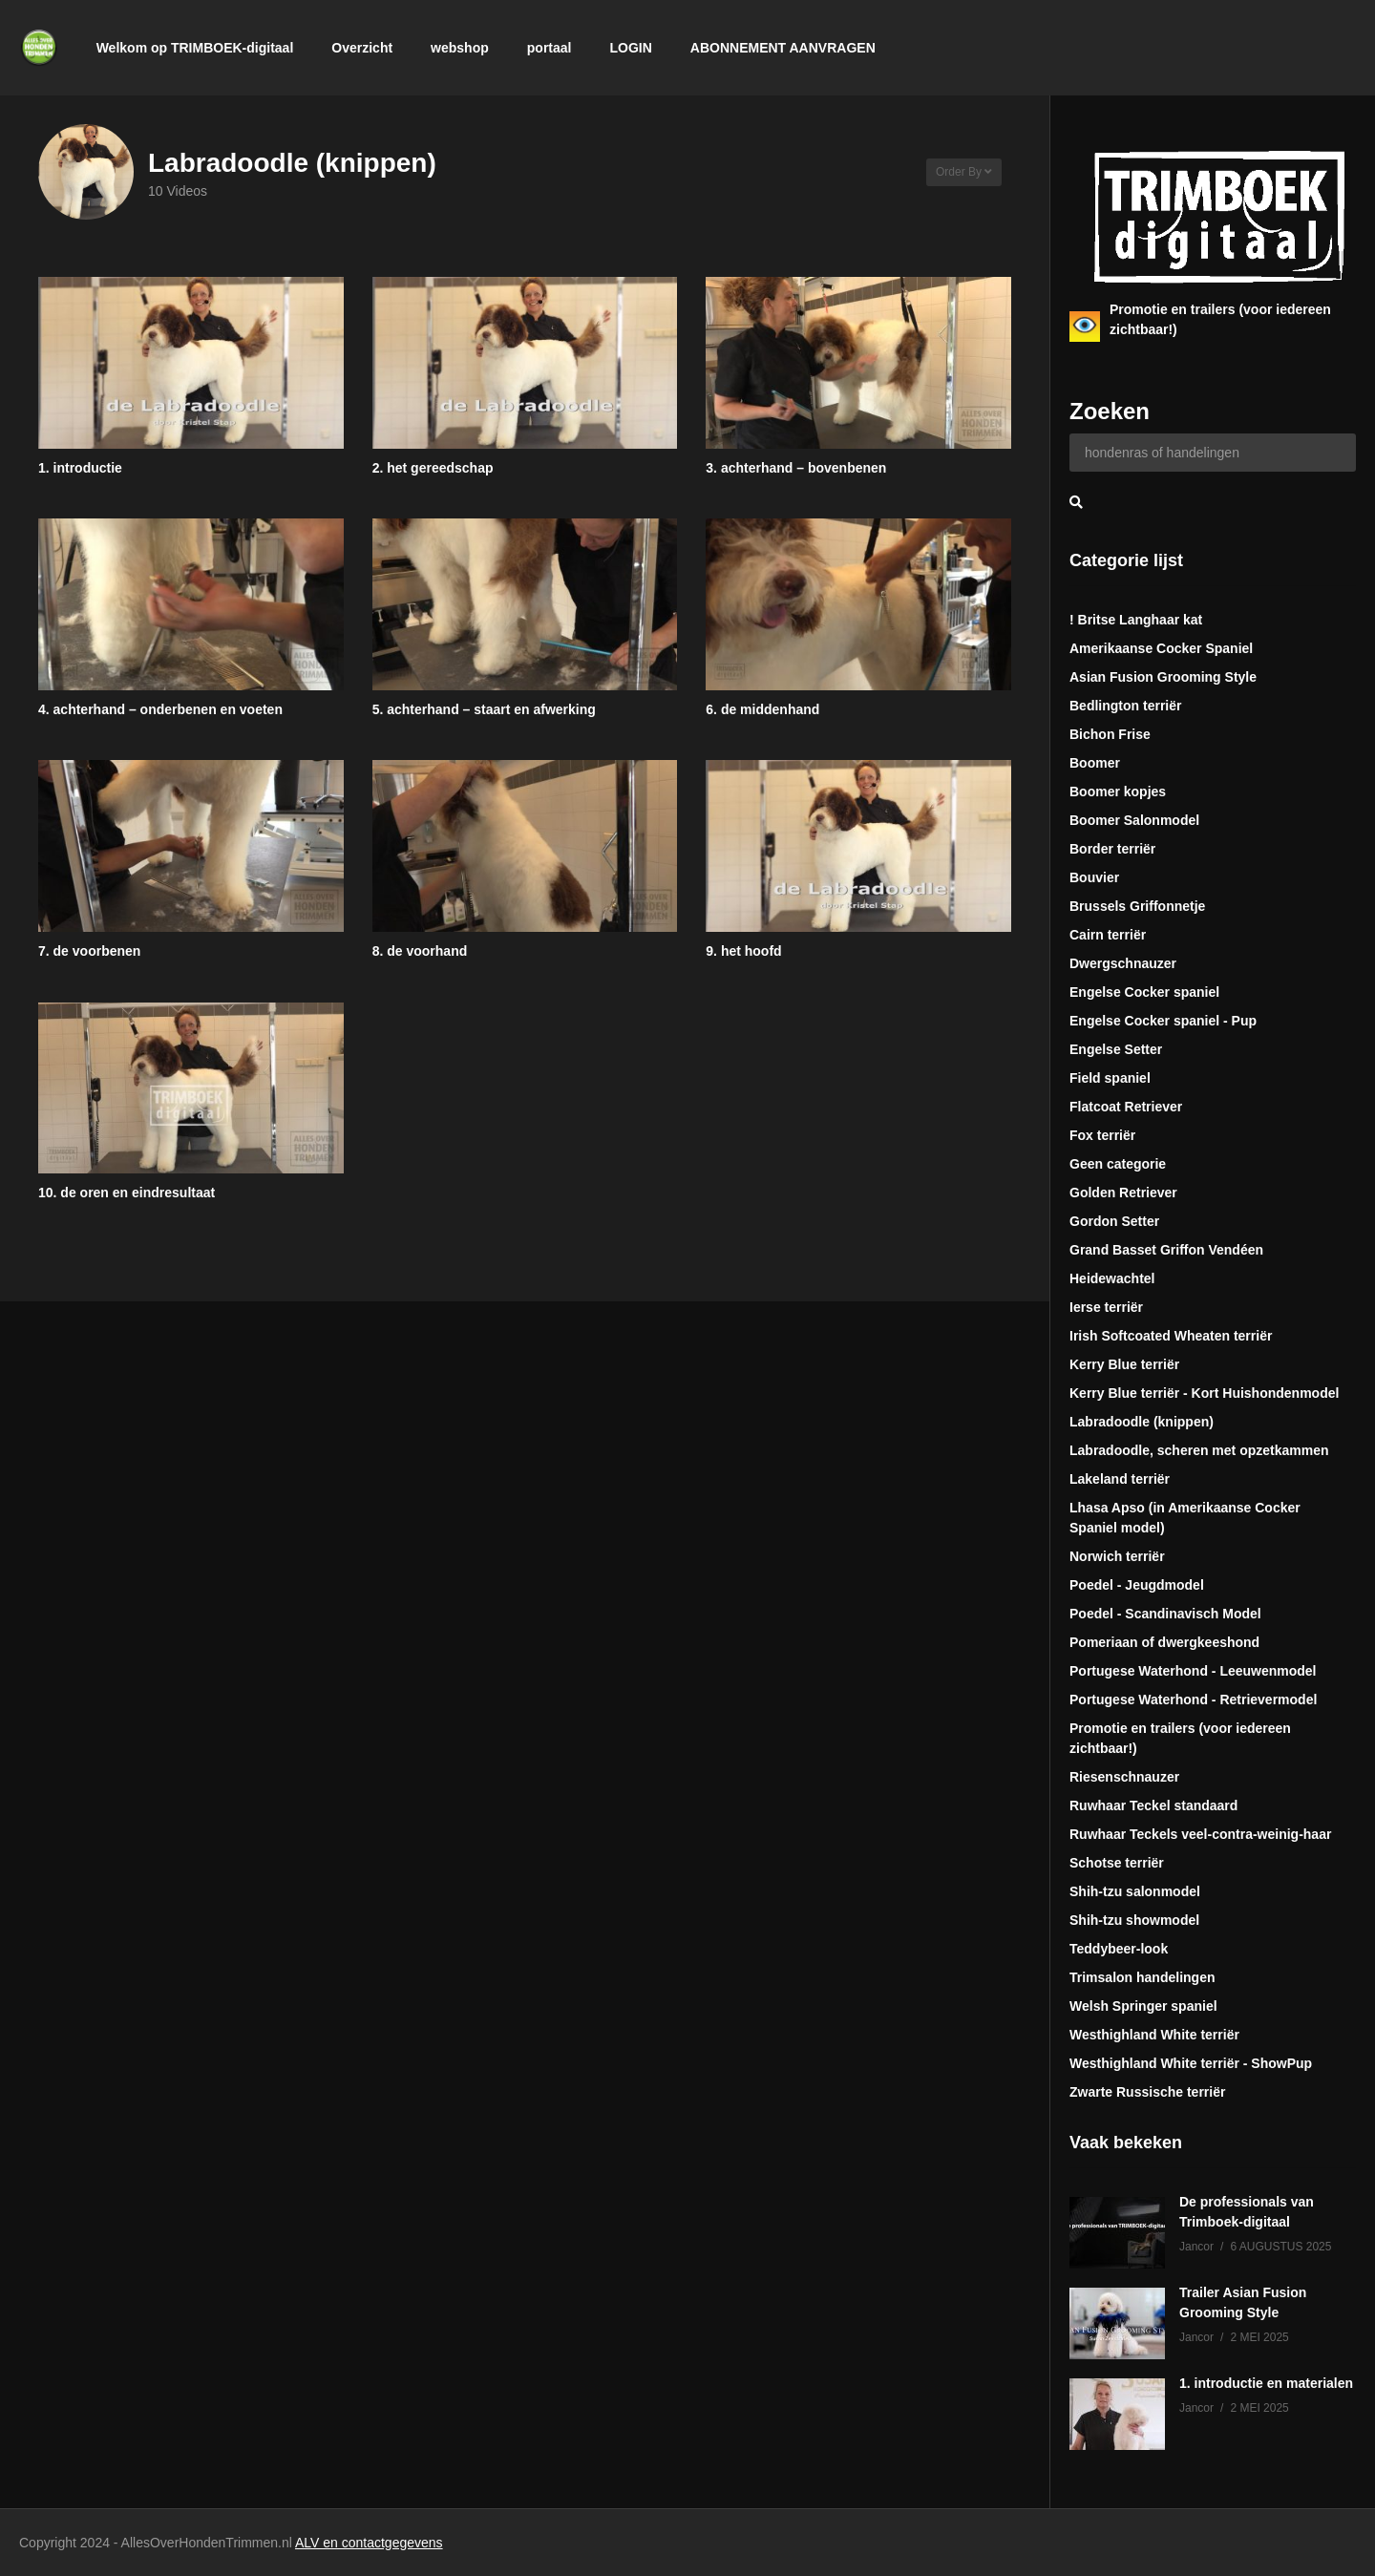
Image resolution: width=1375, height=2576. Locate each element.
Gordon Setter (1114, 1221)
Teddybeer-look (1118, 1948)
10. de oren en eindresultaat (126, 1192)
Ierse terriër (1106, 1307)
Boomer (1094, 763)
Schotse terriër (1116, 1862)
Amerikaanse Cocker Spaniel (1161, 648)
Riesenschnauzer (1124, 1776)
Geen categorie (1117, 1164)
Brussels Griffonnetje (1137, 906)
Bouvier (1094, 877)
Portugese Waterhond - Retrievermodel (1193, 1699)
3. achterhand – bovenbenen (796, 467)
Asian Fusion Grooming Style (1163, 677)
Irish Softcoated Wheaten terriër (1170, 1335)
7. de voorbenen (89, 951)
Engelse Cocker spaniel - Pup (1163, 1020)
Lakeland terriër (1119, 1479)
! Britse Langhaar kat (1135, 619)
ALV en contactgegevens (369, 2542)
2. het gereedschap (433, 467)
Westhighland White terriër (1154, 2034)
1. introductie (80, 467)
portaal (549, 47)
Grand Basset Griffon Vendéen (1166, 1249)
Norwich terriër (1117, 1556)
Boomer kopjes (1117, 791)
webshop (460, 47)
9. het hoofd (743, 951)
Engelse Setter (1115, 1049)
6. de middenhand (762, 709)
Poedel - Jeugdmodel (1136, 1585)
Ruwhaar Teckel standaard (1153, 1805)
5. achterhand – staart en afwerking (484, 709)
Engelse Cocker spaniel (1144, 992)
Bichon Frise (1110, 734)
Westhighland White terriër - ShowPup (1190, 2063)
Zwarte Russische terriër (1147, 2092)
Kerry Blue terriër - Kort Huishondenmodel (1204, 1393)
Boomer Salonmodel (1134, 820)
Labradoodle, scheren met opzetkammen (1199, 1450)
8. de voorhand (420, 951)
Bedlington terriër (1125, 705)
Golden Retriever (1123, 1192)
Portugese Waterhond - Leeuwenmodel (1193, 1671)
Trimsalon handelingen (1142, 1977)
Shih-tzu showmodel (1134, 1920)
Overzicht (361, 47)
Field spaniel (1110, 1078)
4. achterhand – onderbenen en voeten (160, 709)
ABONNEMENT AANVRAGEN (783, 47)
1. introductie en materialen (1266, 2383)
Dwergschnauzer (1122, 963)
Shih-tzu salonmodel (1134, 1891)
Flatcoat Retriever (1125, 1106)
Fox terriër (1102, 1135)
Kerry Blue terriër (1124, 1364)
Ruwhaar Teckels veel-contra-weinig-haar (1200, 1834)
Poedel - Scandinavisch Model (1165, 1613)
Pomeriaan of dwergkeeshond (1164, 1642)
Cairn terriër (1107, 934)
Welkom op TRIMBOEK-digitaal (195, 47)
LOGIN (630, 47)
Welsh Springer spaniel (1143, 2006)
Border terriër (1112, 848)
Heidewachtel (1111, 1278)
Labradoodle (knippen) (1141, 1421)
